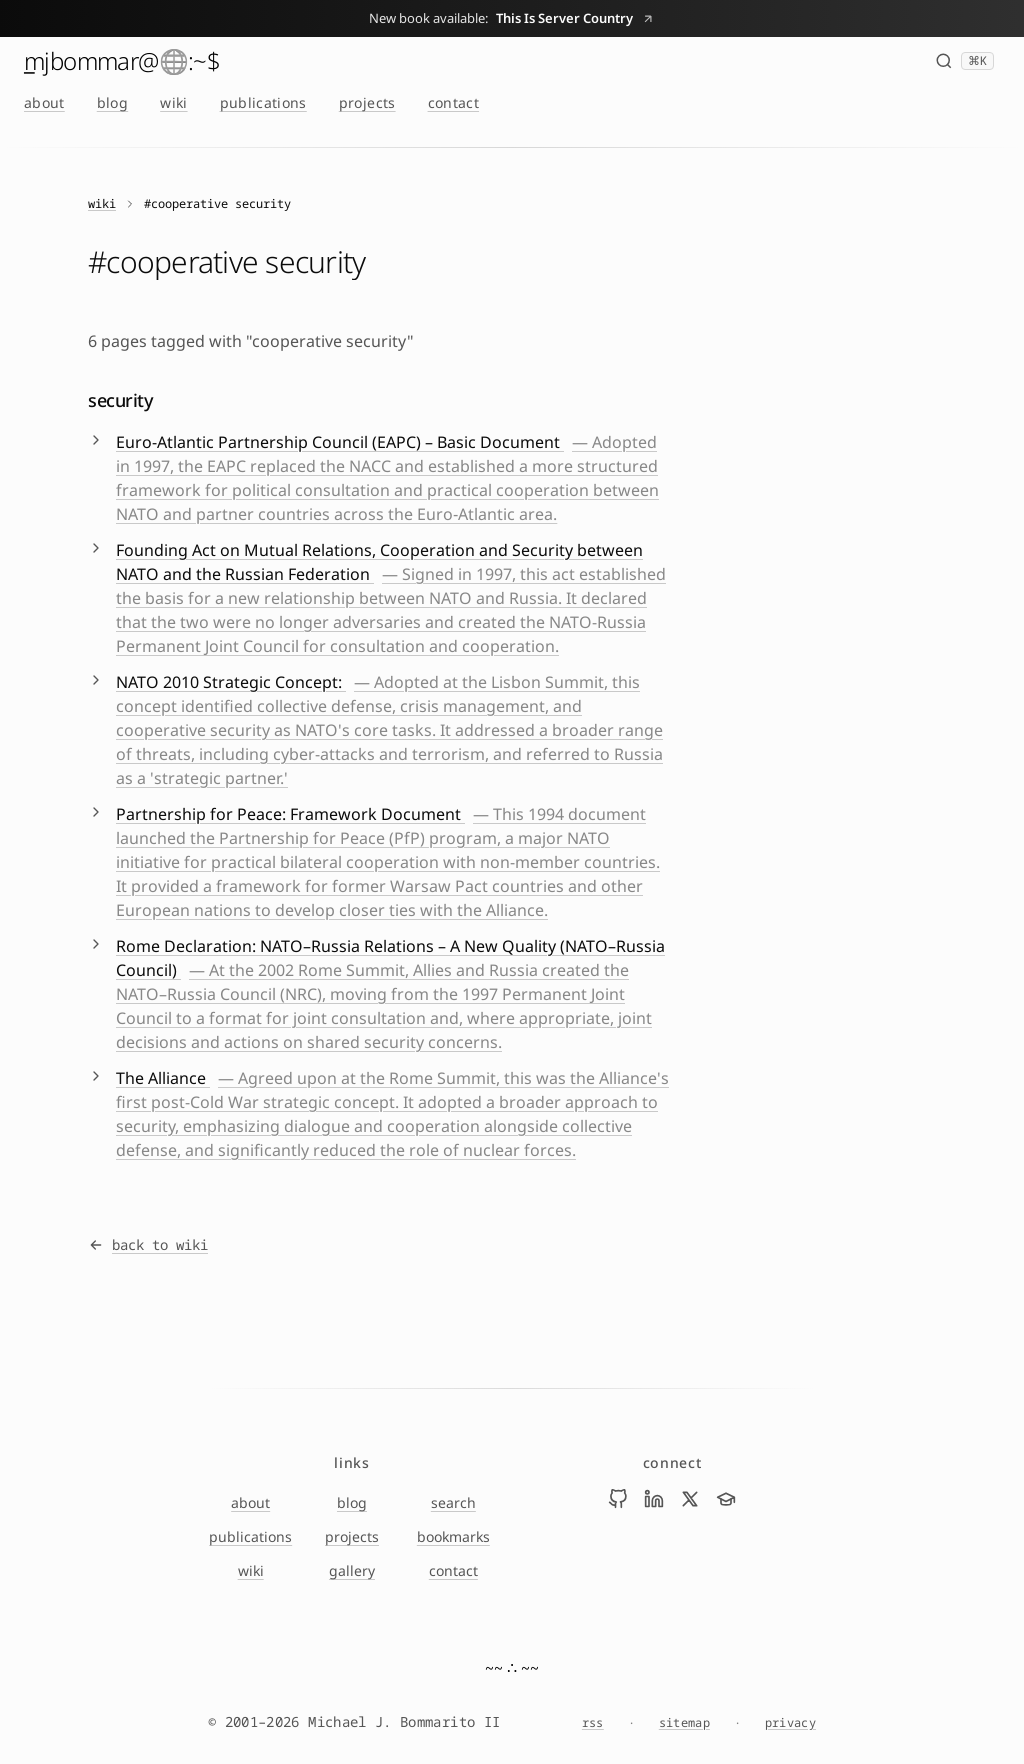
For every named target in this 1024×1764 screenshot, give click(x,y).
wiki (173, 102)
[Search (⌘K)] (964, 61)
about (44, 102)
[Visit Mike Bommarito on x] (690, 1499)
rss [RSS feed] (593, 1723)
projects (367, 102)
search (453, 1502)
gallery (352, 1570)
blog (112, 102)
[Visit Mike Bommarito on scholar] (726, 1499)
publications (263, 102)
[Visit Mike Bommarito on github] (618, 1499)
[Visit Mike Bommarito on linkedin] (654, 1499)
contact (453, 102)
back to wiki (148, 1244)
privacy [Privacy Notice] (790, 1723)
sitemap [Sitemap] (684, 1723)
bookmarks (453, 1536)
